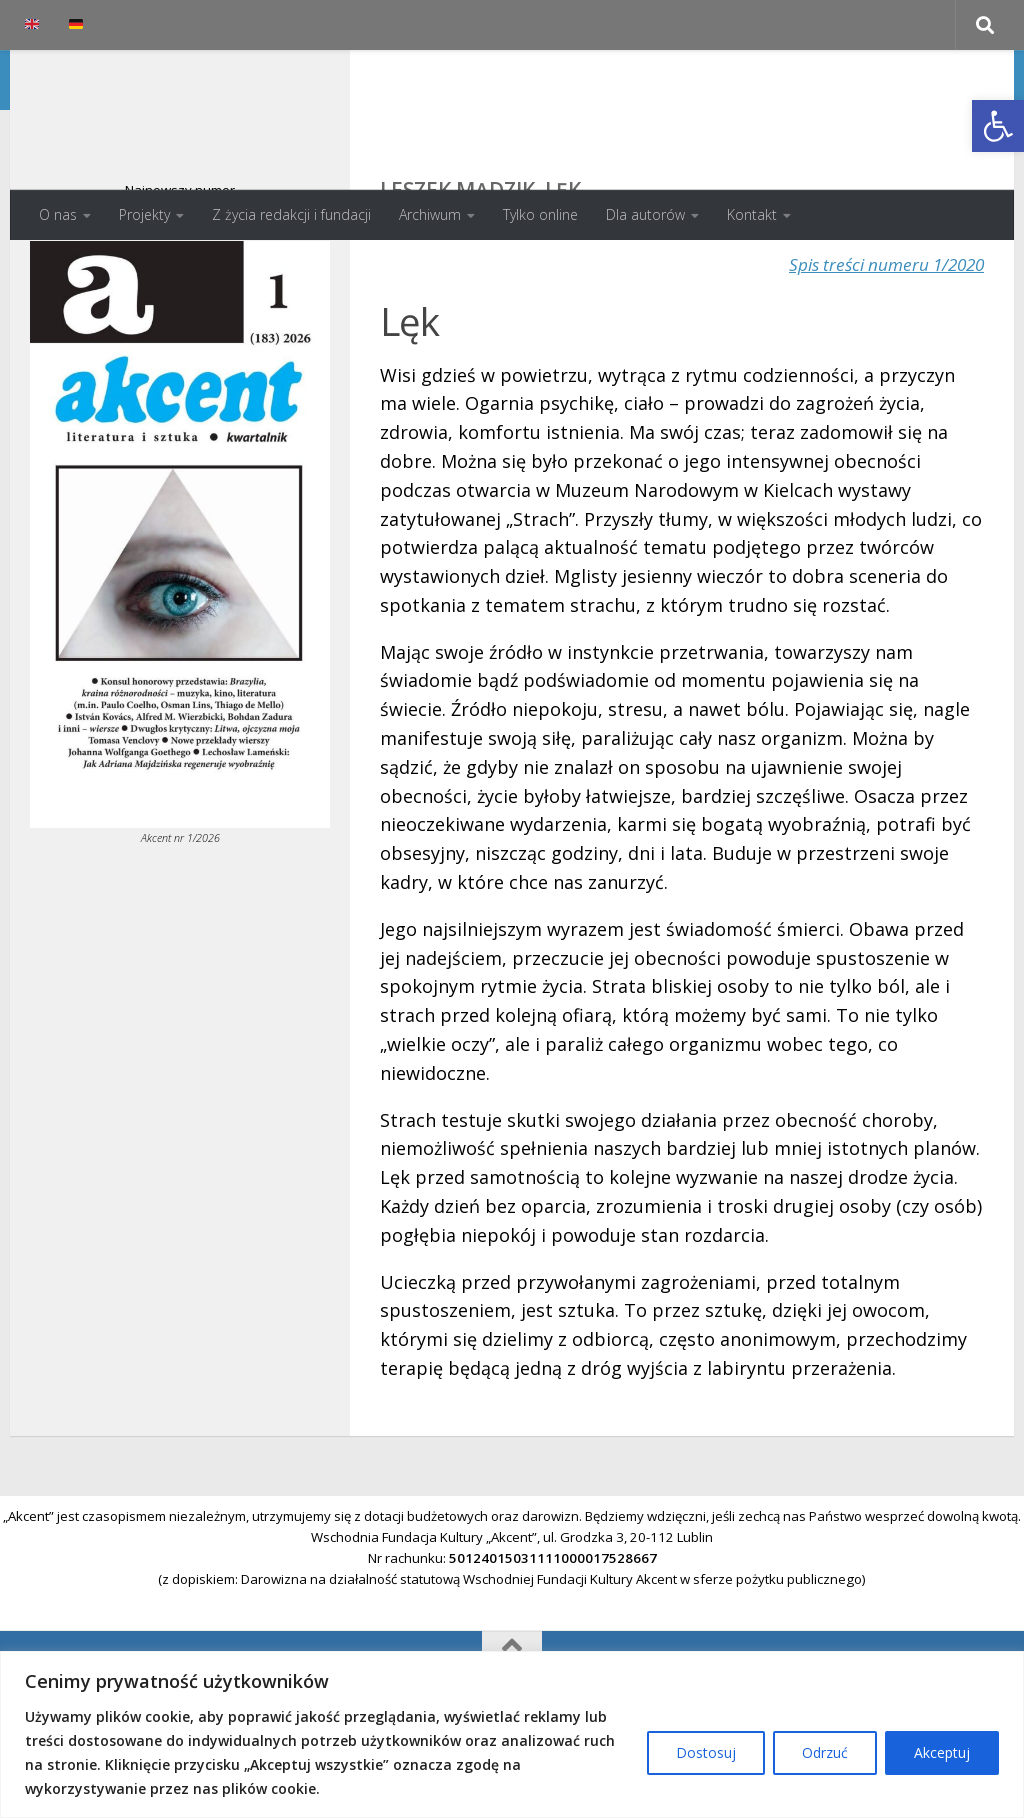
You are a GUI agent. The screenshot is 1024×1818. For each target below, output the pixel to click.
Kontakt (752, 214)
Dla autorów (645, 214)
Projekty (144, 214)
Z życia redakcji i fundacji (291, 214)
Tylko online (540, 214)
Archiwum (430, 214)
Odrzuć (825, 1752)
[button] (998, 126)
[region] (512, 1734)
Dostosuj (706, 1752)
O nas (58, 214)
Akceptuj (942, 1752)
